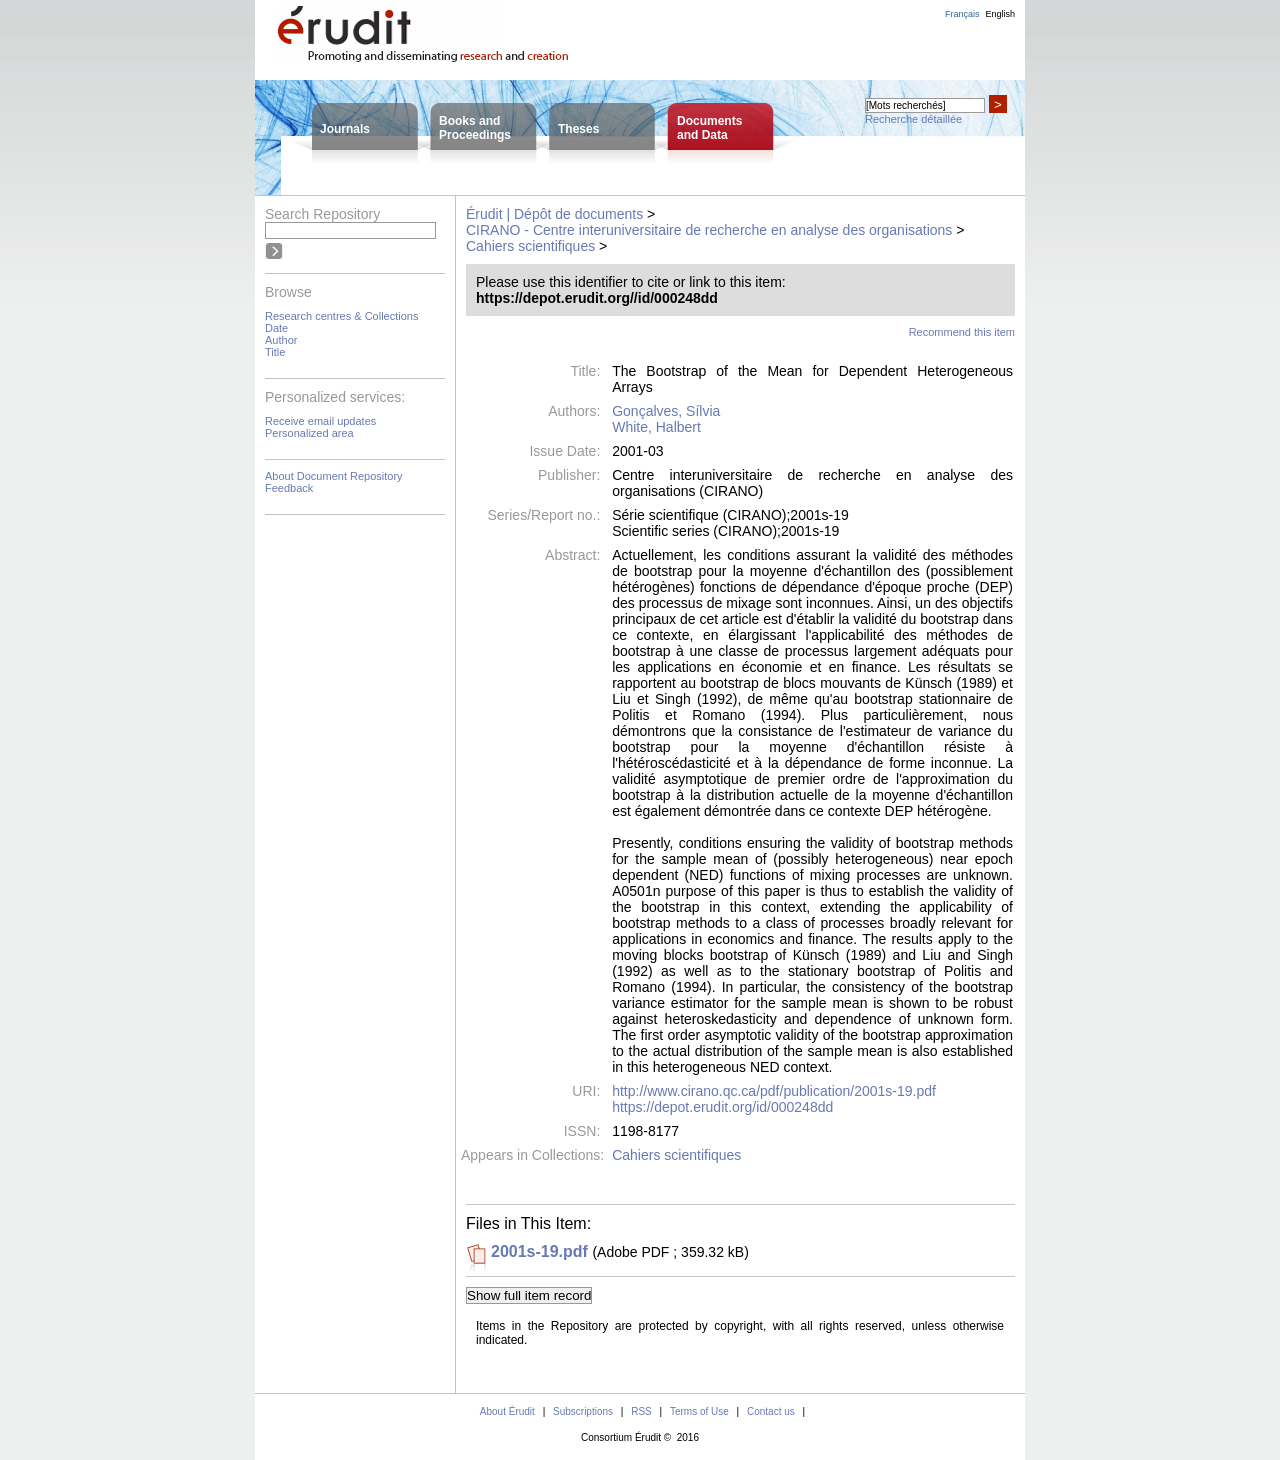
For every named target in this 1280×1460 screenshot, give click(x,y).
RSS (641, 1411)
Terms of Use (699, 1411)
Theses (578, 129)
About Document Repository (334, 476)
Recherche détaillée (913, 119)
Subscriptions (583, 1411)
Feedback (289, 488)
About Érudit (507, 1411)
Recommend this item (962, 332)
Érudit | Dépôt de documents (554, 214)
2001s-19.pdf (539, 1251)
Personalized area (309, 433)
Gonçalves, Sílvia (666, 411)
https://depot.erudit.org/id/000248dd (722, 1107)
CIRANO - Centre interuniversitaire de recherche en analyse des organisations (709, 230)
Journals (345, 129)
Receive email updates (320, 421)
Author (281, 340)
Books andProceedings (475, 128)
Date (276, 328)
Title (275, 352)
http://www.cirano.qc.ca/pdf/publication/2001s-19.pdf (774, 1091)
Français (962, 14)
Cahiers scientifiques (530, 246)
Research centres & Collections (341, 316)
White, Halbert (656, 427)
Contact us (771, 1411)
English (1000, 14)
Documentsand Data (709, 128)
